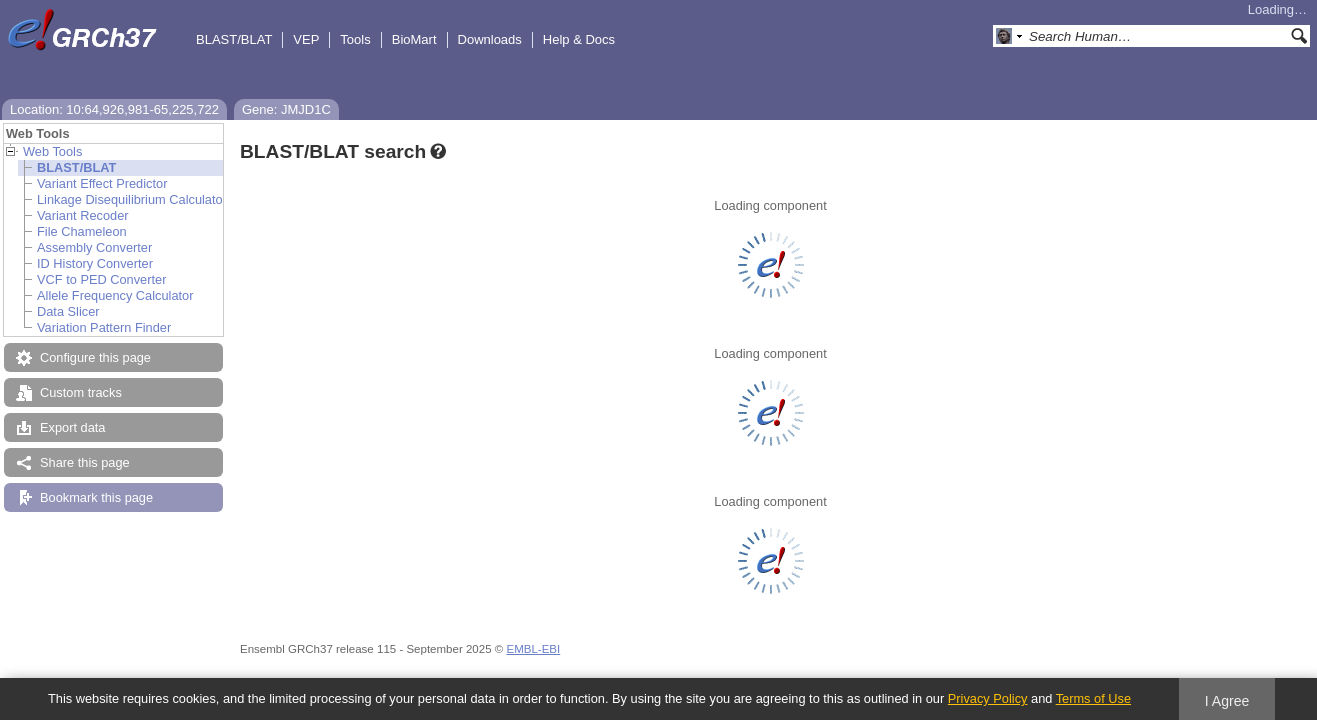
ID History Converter (95, 263)
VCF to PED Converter (101, 279)
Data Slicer (68, 311)
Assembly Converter (94, 247)
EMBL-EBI (533, 649)
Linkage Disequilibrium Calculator (132, 199)
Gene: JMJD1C (286, 109)
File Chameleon (82, 231)
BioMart (414, 39)
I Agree (1227, 701)
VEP (306, 39)
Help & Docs (579, 39)
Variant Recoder (83, 215)
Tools (355, 39)
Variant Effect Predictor (102, 183)
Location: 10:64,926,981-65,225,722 (114, 109)
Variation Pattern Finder (104, 327)
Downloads (490, 39)
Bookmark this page (96, 497)
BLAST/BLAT (234, 39)
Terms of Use (1093, 698)
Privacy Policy (988, 698)
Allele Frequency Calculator (115, 295)
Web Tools (52, 151)
